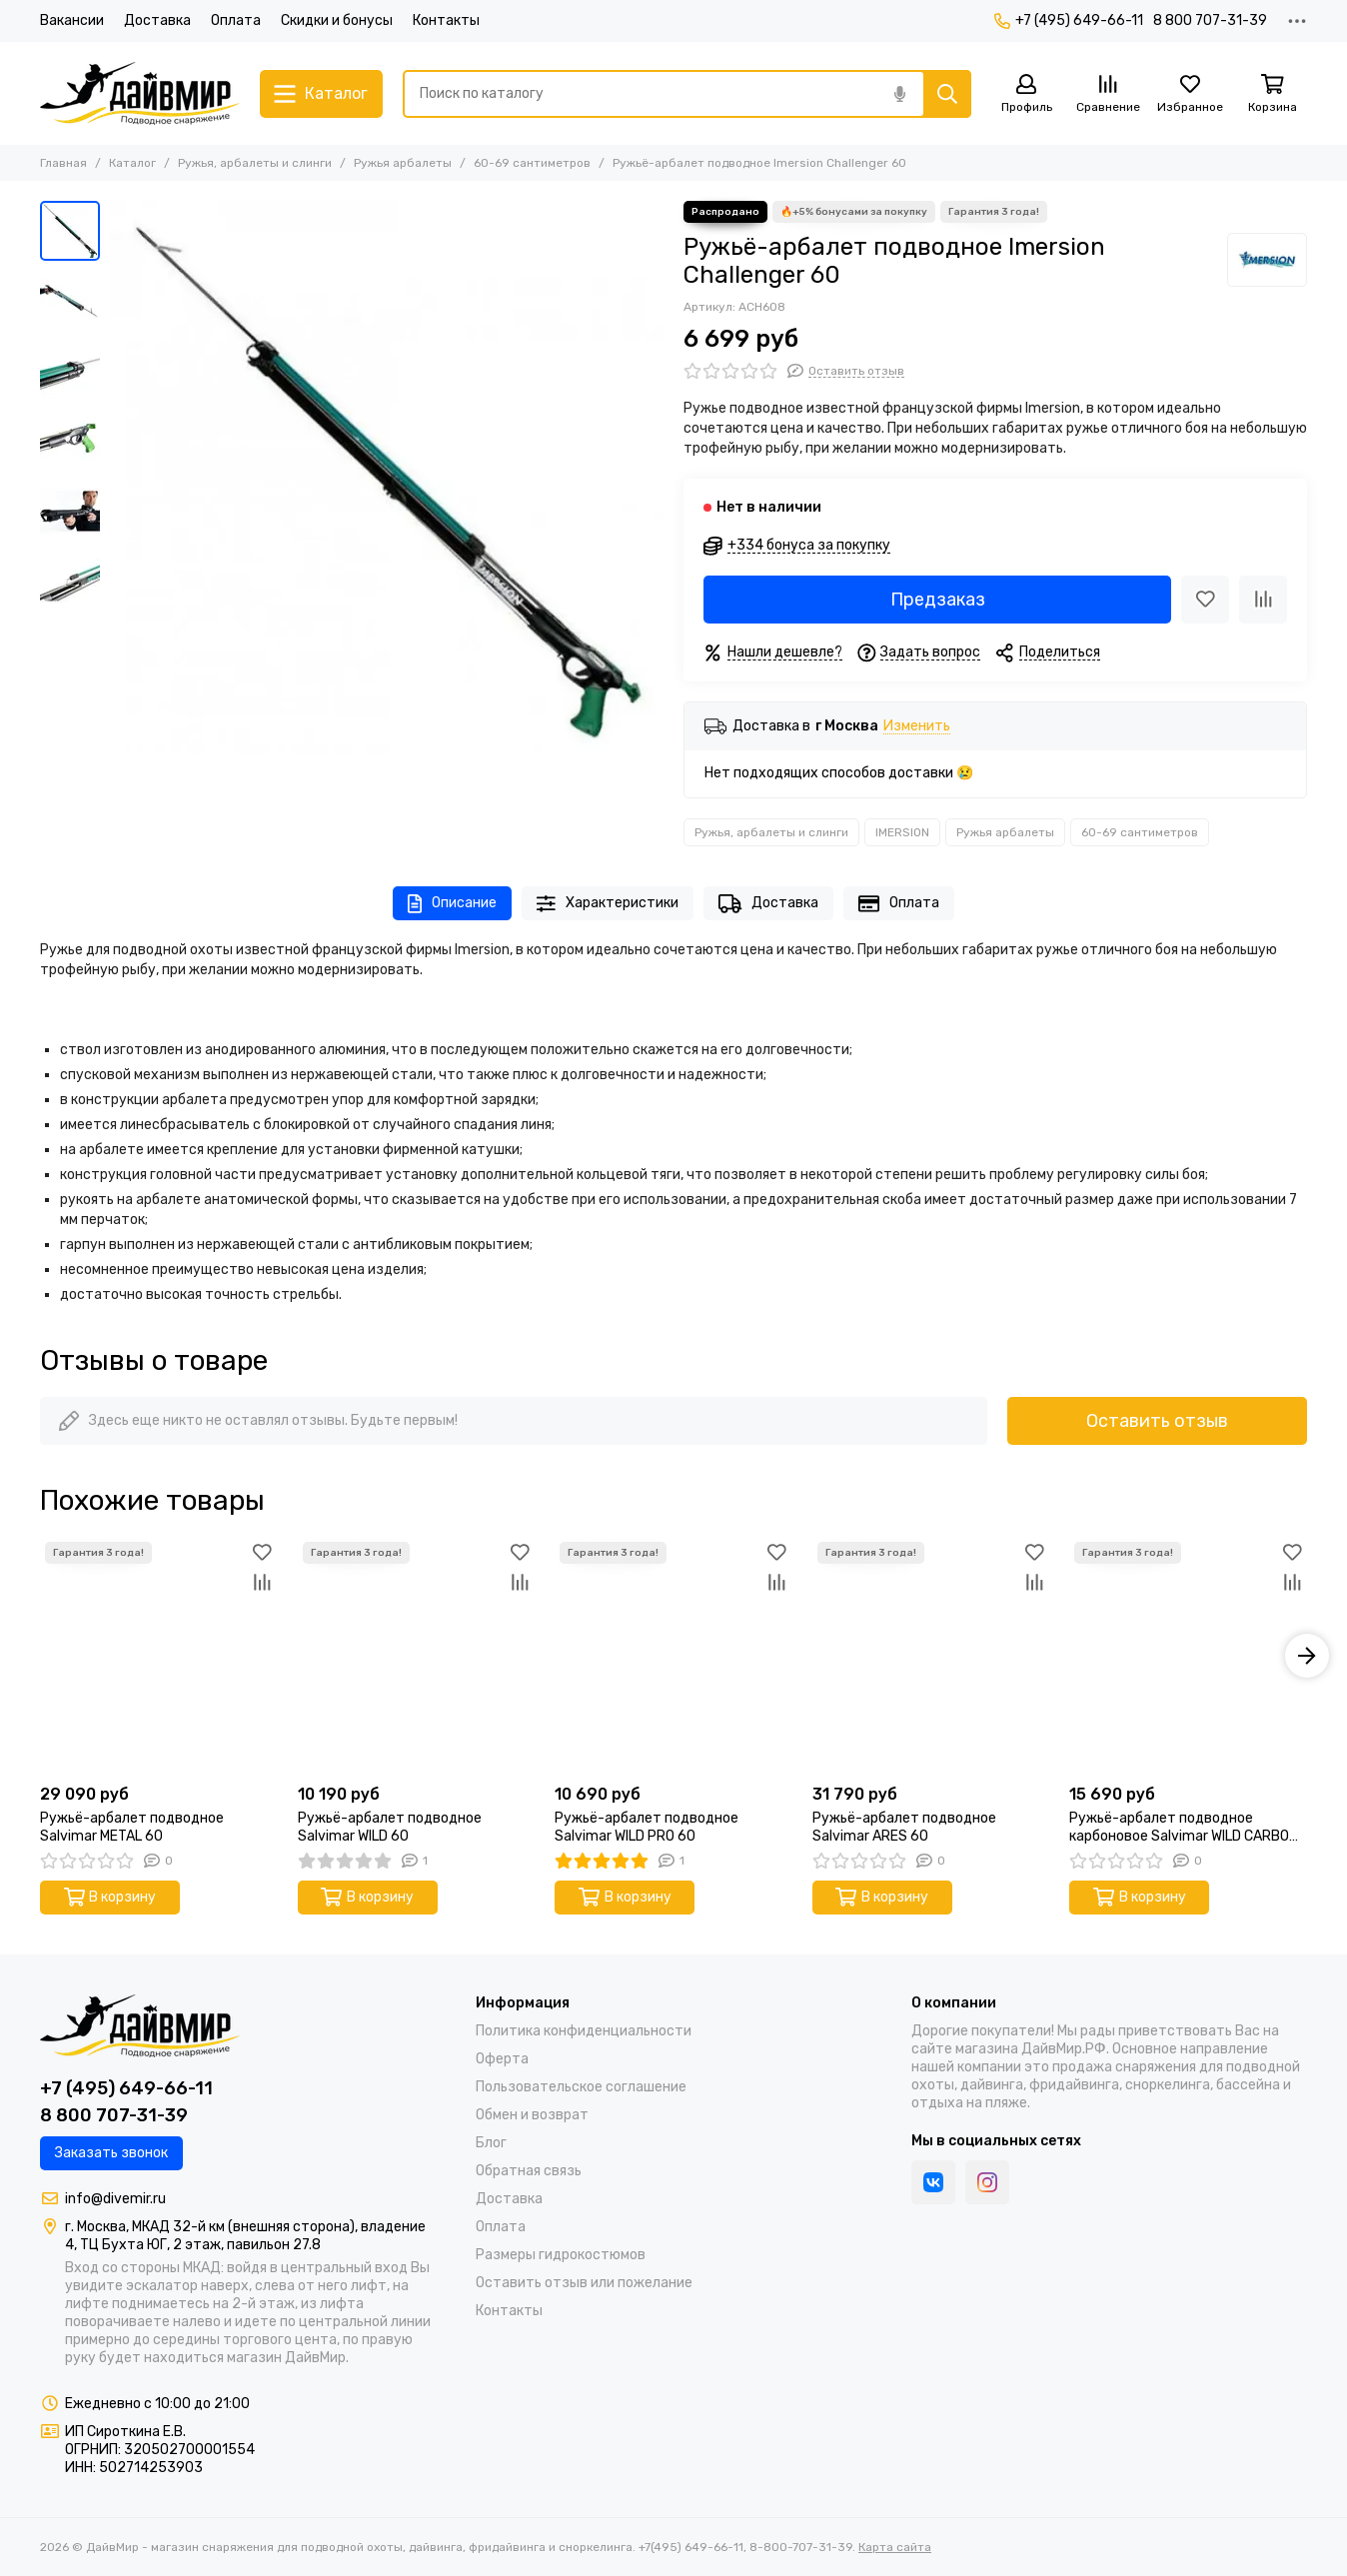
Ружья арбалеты (403, 163)
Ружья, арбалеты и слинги (255, 163)
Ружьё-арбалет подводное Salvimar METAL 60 (132, 1827)
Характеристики (607, 903)
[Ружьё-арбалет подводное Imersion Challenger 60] (387, 477)
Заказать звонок (111, 2152)
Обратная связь (529, 2170)
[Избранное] (1190, 94)
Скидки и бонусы (337, 20)
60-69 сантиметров (532, 163)
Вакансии (72, 20)
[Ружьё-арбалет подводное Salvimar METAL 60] (159, 1656)
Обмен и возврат (532, 2114)
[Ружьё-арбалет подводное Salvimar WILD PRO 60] (673, 1656)
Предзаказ (937, 600)
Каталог (132, 163)
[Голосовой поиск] (899, 94)
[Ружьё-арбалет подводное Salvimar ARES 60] (931, 1656)
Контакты (446, 20)
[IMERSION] (1267, 260)
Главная (63, 163)
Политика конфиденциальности (583, 2030)
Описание (452, 903)
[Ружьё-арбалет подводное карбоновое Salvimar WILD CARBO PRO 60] (1188, 1656)
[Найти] (947, 94)
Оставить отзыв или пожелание (584, 2282)
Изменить (916, 726)
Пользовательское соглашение (581, 2086)
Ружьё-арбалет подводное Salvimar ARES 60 (904, 1827)
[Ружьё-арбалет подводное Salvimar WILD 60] (417, 1656)
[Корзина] (1272, 94)
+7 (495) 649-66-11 (1068, 20)
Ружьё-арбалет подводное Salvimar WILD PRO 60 (646, 1827)
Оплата (236, 20)
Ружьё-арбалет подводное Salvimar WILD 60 (390, 1827)
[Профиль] (1026, 94)
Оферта (502, 2058)
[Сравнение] (1108, 94)
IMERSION (902, 832)
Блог (491, 2142)
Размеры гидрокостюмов (561, 2254)
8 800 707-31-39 (1210, 20)
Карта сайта (894, 2547)
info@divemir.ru (115, 2198)
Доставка (157, 20)
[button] (1307, 1656)
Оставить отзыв (1157, 1421)
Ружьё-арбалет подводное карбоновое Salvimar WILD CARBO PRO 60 (1179, 1828)
